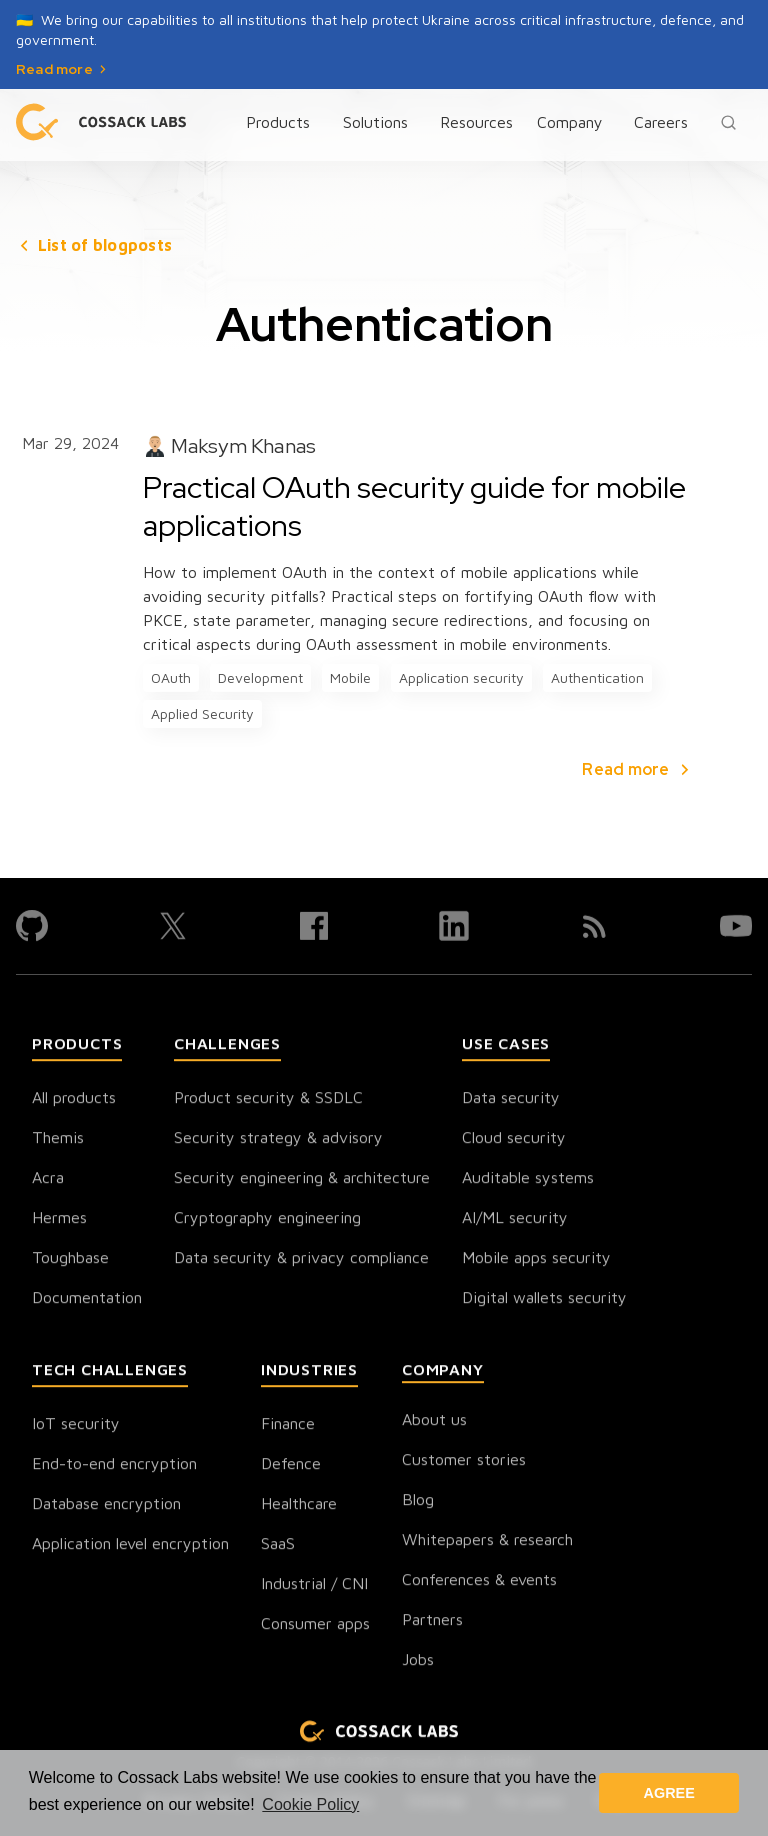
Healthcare (299, 1505)
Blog (418, 1501)
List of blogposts (105, 245)
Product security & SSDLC (268, 1099)
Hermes (59, 1219)
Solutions (375, 122)
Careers (661, 122)
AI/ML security (515, 1219)
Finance (288, 1425)
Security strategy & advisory (278, 1139)
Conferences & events (479, 1581)
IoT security (76, 1425)
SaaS (278, 1545)
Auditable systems (528, 1179)
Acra (48, 1179)
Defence (291, 1465)
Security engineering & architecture (302, 1179)
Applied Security (202, 713)
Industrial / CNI (314, 1585)
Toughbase (70, 1259)
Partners (432, 1621)
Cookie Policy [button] (310, 1804)
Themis (58, 1139)
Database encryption (106, 1505)
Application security (461, 677)
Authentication (597, 677)
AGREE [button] (669, 1793)
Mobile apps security (536, 1259)
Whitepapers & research (487, 1541)
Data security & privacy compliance (301, 1259)
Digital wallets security (544, 1299)
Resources (476, 122)
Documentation (87, 1299)
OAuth (171, 677)
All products (74, 1099)
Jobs (418, 1661)
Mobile (350, 677)
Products (278, 122)
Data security (511, 1099)
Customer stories (464, 1461)
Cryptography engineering (267, 1219)
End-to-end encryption (114, 1465)
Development (260, 677)
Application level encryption (130, 1545)
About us (434, 1421)
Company (570, 122)
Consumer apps (315, 1625)
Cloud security (514, 1139)
